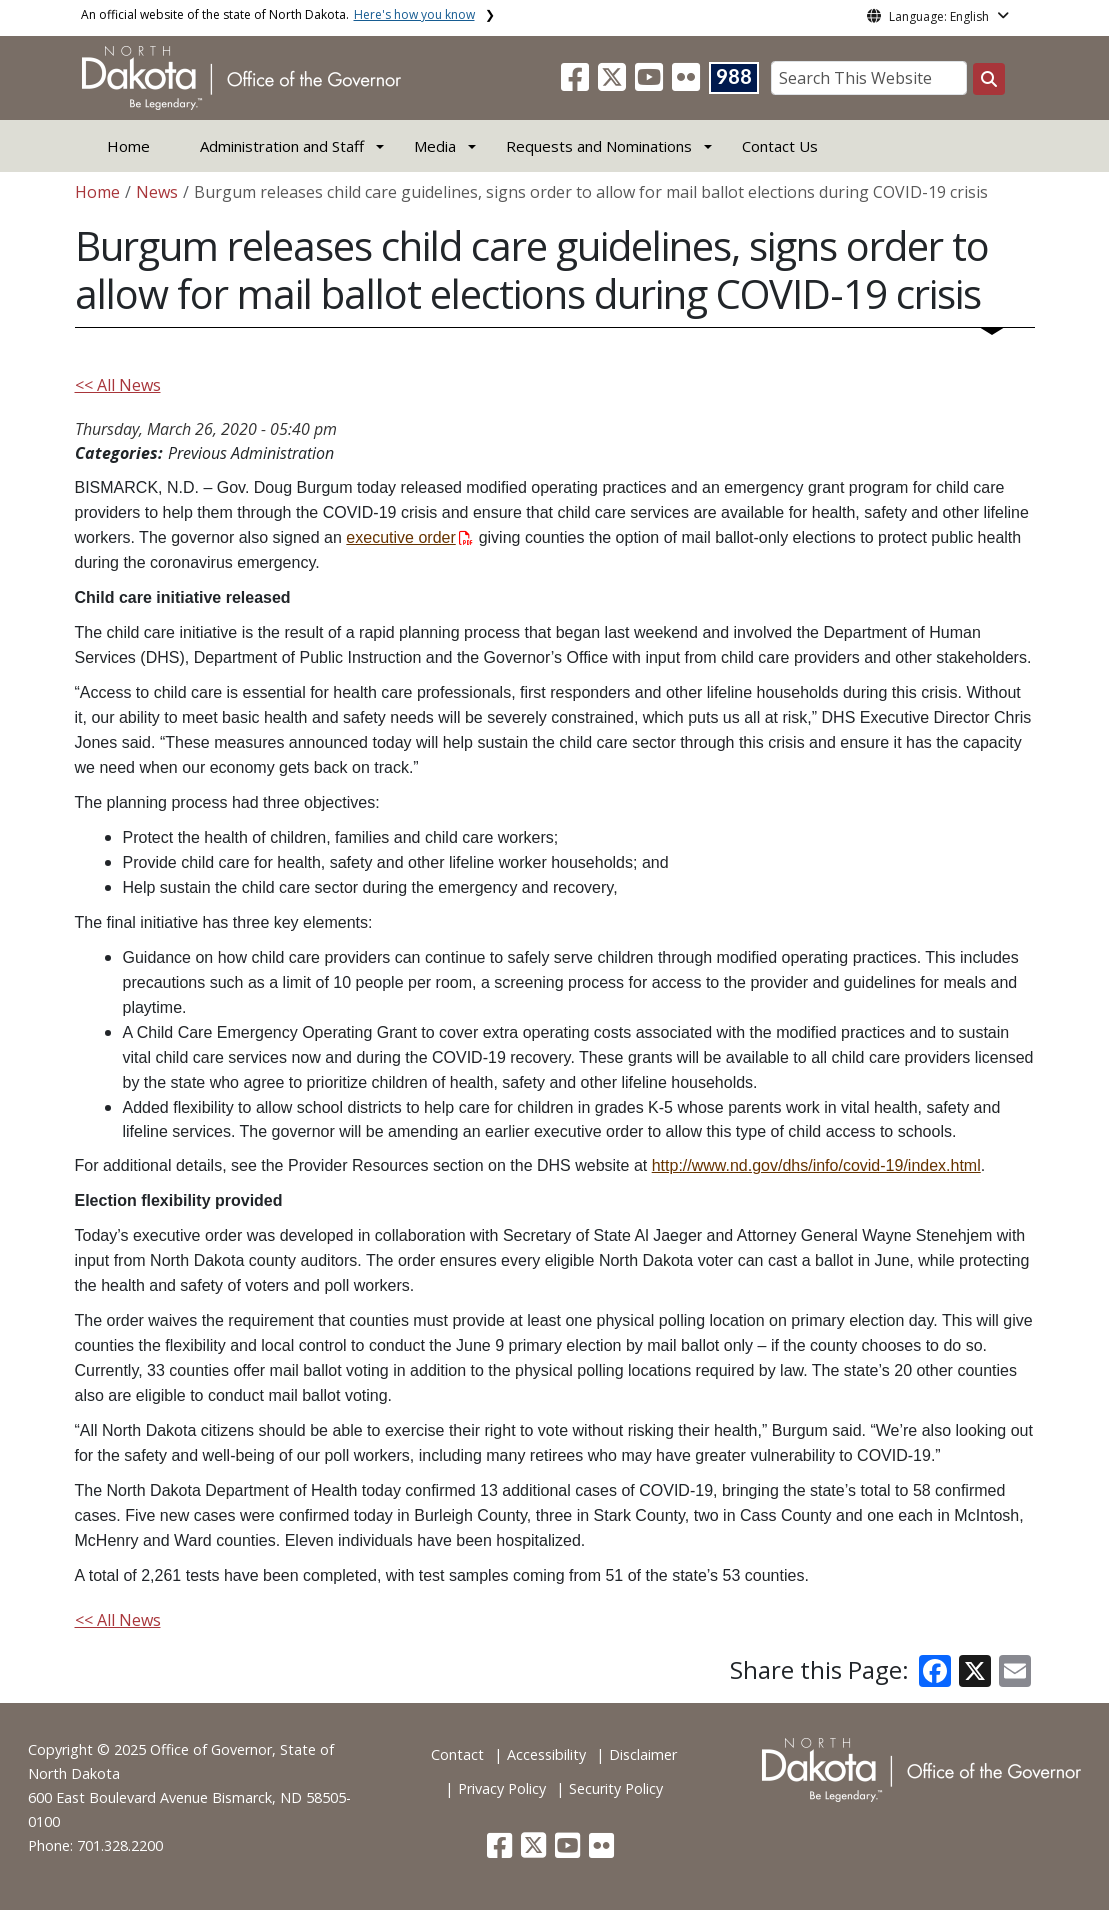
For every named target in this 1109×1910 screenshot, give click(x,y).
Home (128, 146)
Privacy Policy (502, 1788)
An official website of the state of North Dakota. (278, 14)
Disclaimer (643, 1754)
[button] (577, 83)
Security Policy (616, 1788)
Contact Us (780, 146)
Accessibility (546, 1754)
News (157, 192)
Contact (457, 1754)
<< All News (118, 385)
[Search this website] (989, 79)
